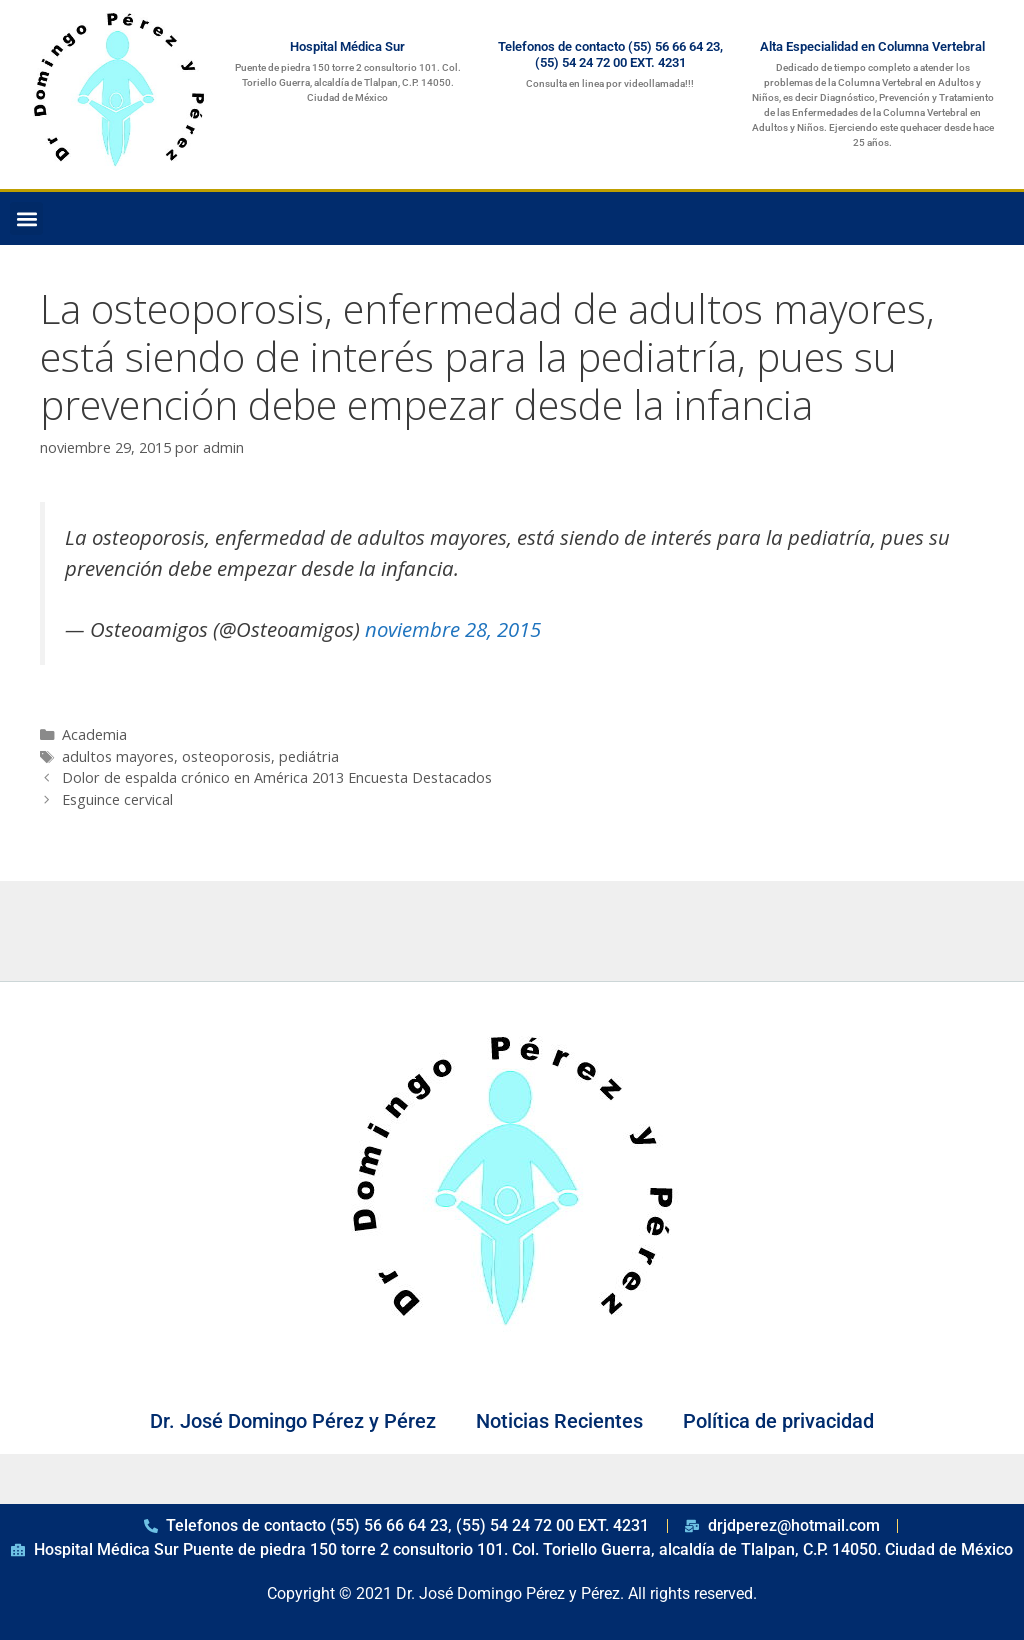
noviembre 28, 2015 (453, 629)
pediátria (309, 756)
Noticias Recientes (559, 1421)
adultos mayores (118, 756)
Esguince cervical (117, 799)
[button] (26, 218)
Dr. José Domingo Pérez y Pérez (293, 1421)
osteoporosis (226, 756)
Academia (94, 734)
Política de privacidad (778, 1421)
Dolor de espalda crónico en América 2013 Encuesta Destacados (277, 777)
